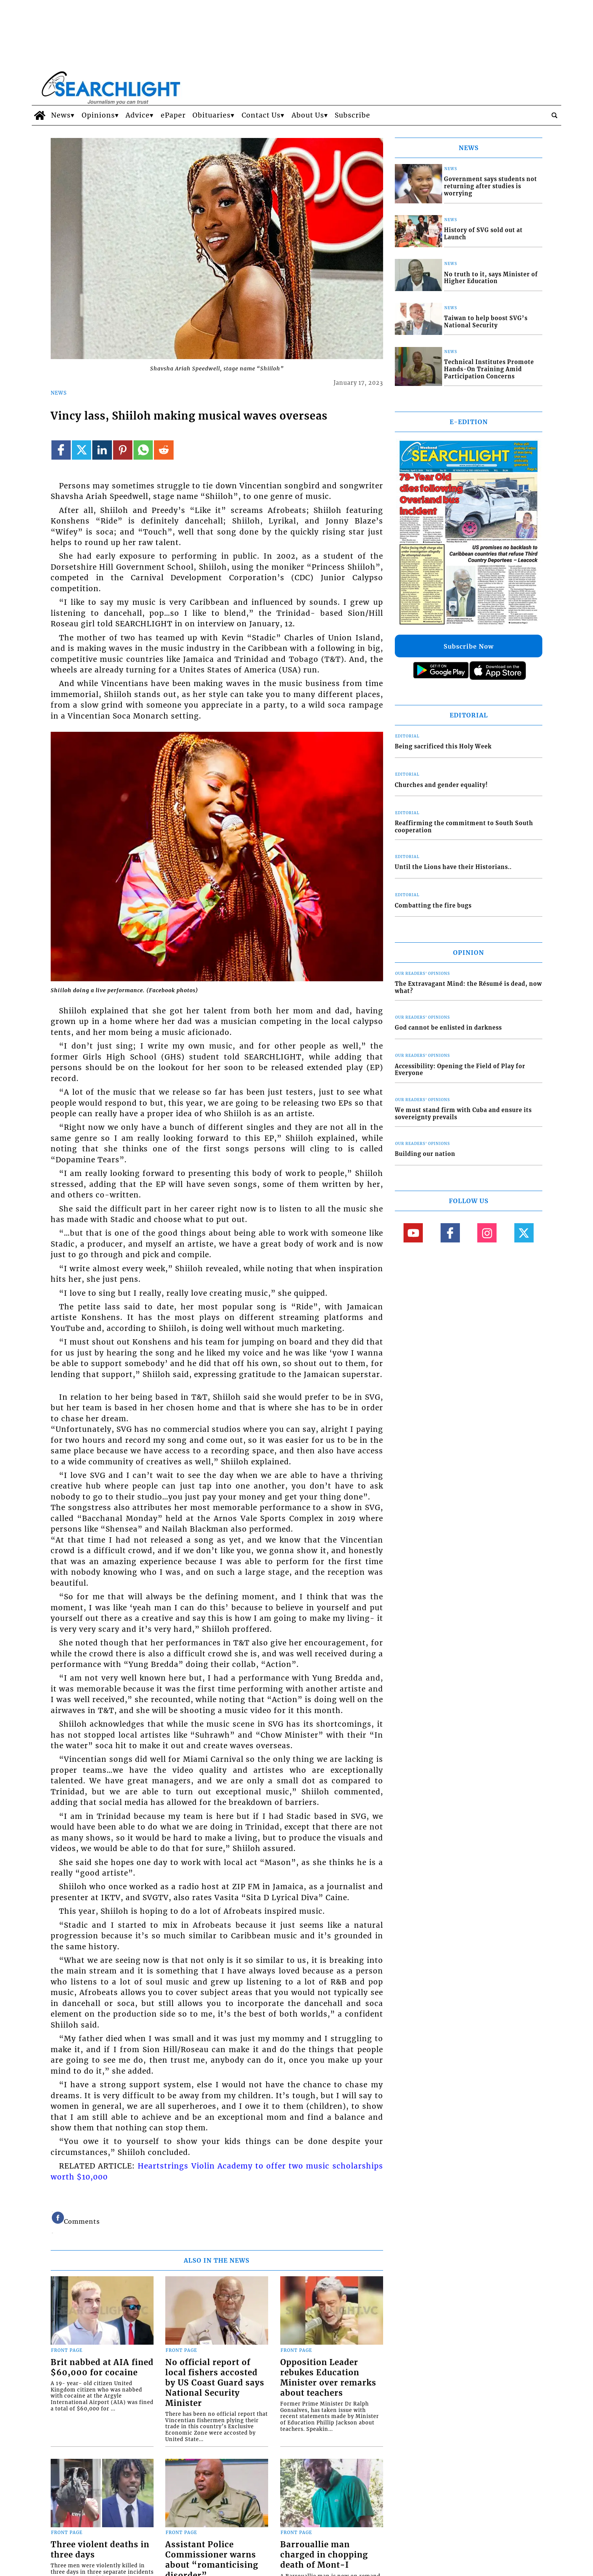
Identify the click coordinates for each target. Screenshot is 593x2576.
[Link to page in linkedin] (102, 450)
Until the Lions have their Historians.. (453, 867)
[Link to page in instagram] (487, 1232)
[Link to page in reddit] (163, 450)
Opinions (98, 115)
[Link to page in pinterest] (122, 450)
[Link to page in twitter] (81, 450)
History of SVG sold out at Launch (483, 234)
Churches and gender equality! (441, 785)
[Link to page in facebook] (61, 450)
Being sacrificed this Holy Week (443, 746)
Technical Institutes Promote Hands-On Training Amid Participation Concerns (489, 369)
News (61, 115)
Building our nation (425, 1154)
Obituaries (211, 115)
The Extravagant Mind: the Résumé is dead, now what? (468, 987)
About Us (308, 115)
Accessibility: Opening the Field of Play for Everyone (460, 1070)
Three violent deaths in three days (100, 2550)
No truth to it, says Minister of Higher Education (491, 278)
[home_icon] (39, 115)
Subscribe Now (469, 646)
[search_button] (554, 115)
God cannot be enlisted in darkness (448, 1027)
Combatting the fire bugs (433, 905)
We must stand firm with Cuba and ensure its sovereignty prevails (463, 1114)
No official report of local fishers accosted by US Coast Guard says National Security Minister (214, 2383)
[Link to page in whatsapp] (143, 450)
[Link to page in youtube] (413, 1232)
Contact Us (261, 115)
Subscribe (352, 115)
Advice (138, 115)
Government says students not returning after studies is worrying (490, 186)
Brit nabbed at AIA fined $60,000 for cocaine (102, 2368)
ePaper (173, 115)
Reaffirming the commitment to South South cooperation (464, 827)
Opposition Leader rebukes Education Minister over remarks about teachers (328, 2378)
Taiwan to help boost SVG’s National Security (486, 322)
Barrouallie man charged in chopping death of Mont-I (324, 2555)
